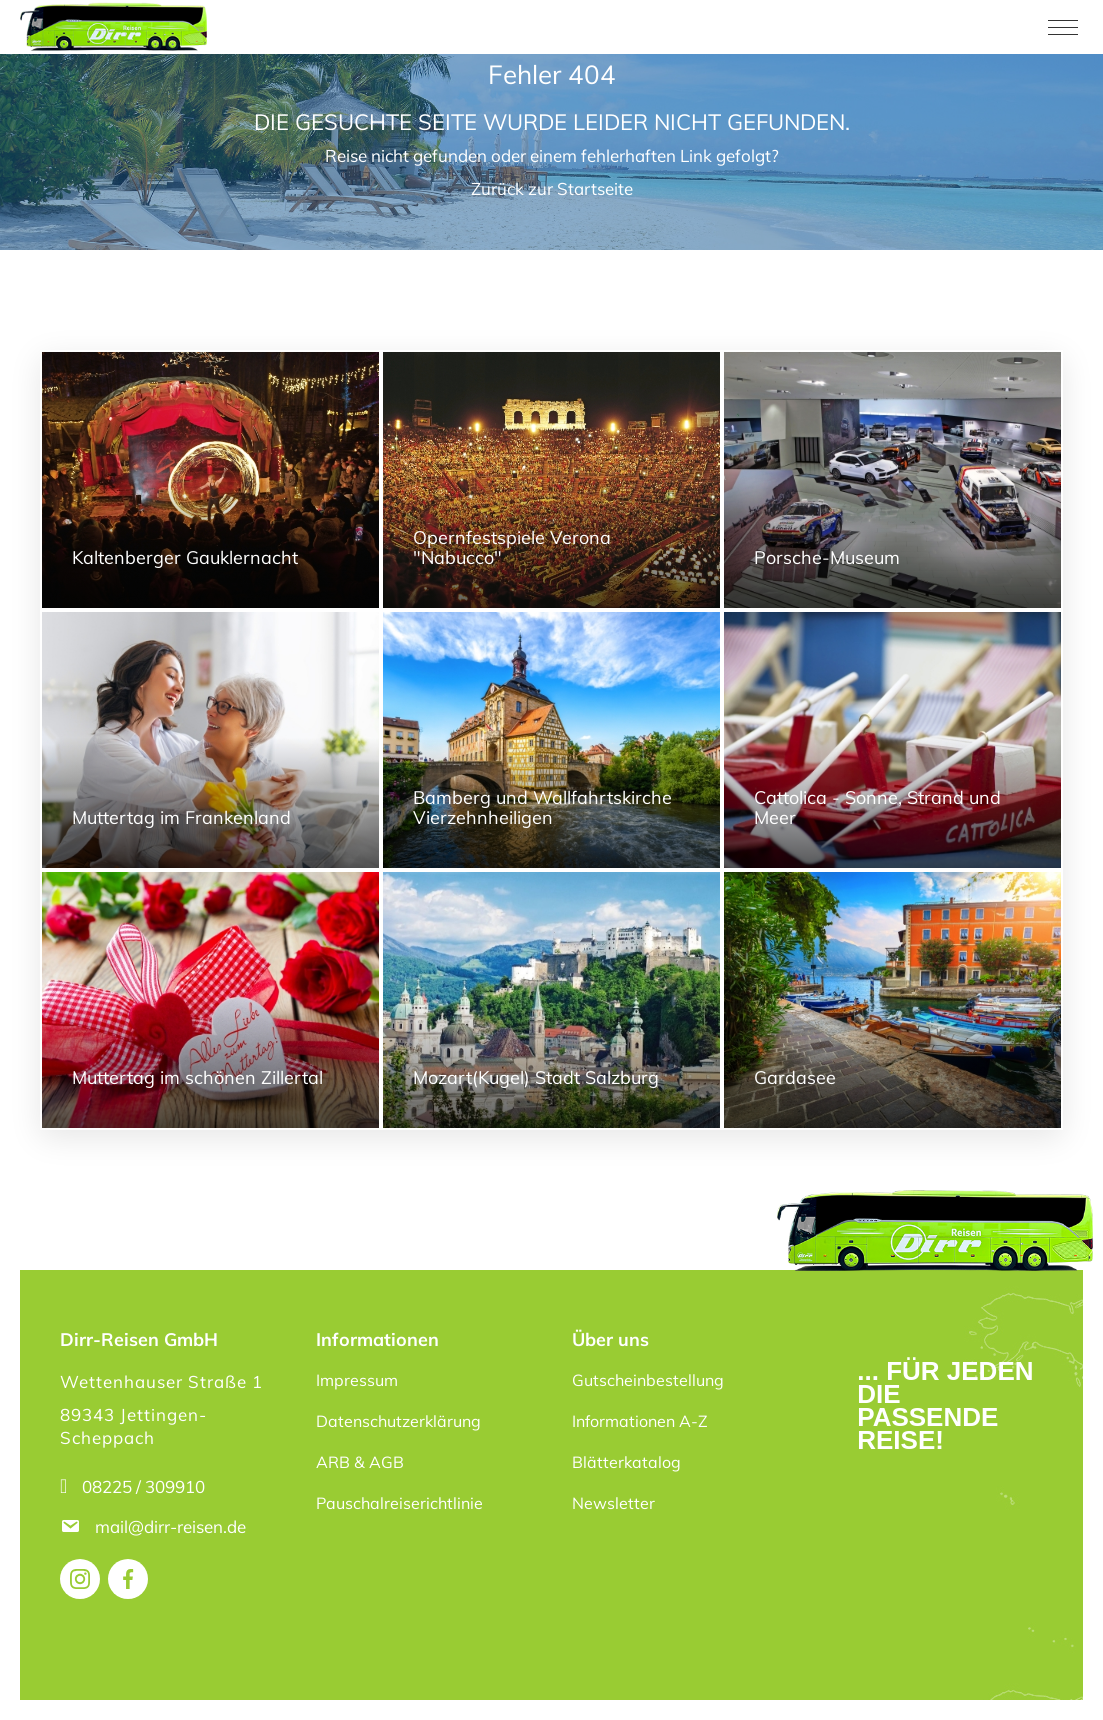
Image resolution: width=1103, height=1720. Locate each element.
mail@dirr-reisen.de (172, 1526)
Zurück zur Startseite (552, 188)
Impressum (357, 1380)
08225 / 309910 (143, 1486)
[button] (44, 1676)
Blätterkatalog (626, 1462)
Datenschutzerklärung (398, 1421)
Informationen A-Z (640, 1421)
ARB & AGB (360, 1462)
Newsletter (613, 1503)
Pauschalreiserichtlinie (399, 1503)
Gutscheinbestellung (648, 1380)
